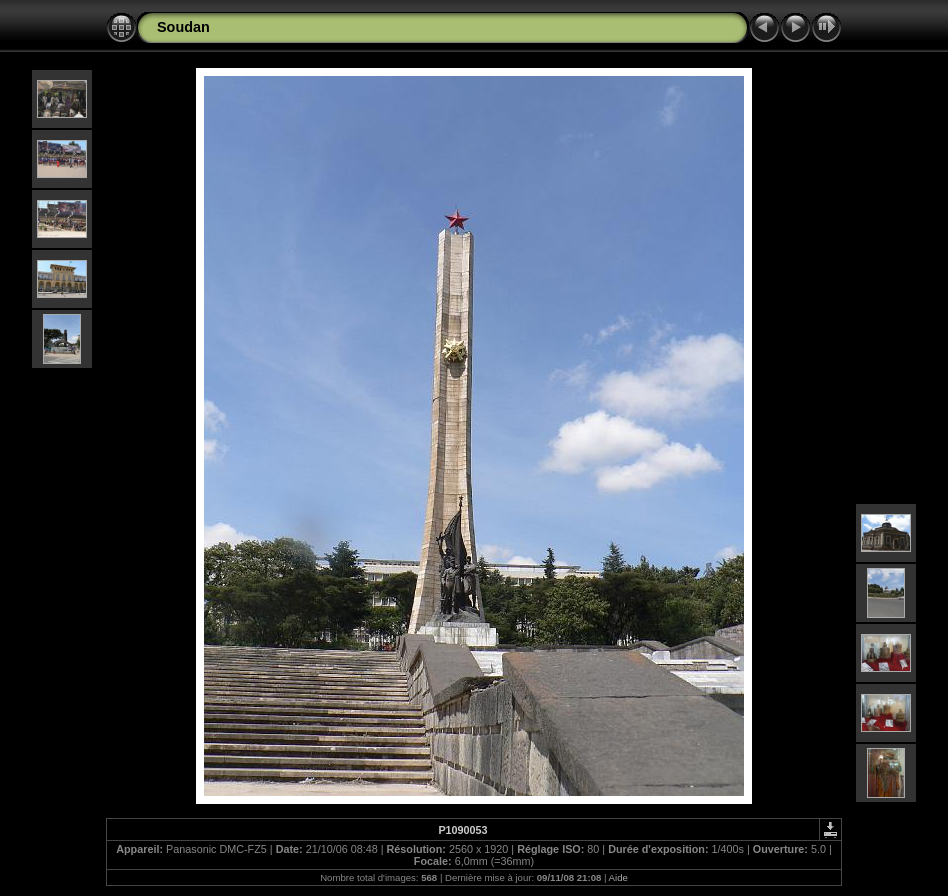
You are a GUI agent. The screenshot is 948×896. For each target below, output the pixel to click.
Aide (618, 877)
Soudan (183, 27)
